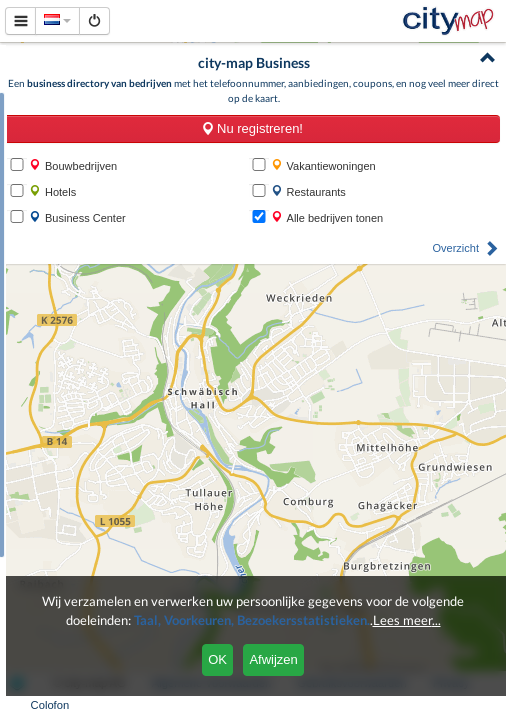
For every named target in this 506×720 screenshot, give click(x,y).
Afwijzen (273, 659)
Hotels (52, 191)
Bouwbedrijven (73, 165)
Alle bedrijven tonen (327, 217)
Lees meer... (407, 620)
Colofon (50, 705)
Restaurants (308, 191)
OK (217, 659)
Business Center (77, 217)
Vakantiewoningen (323, 165)
